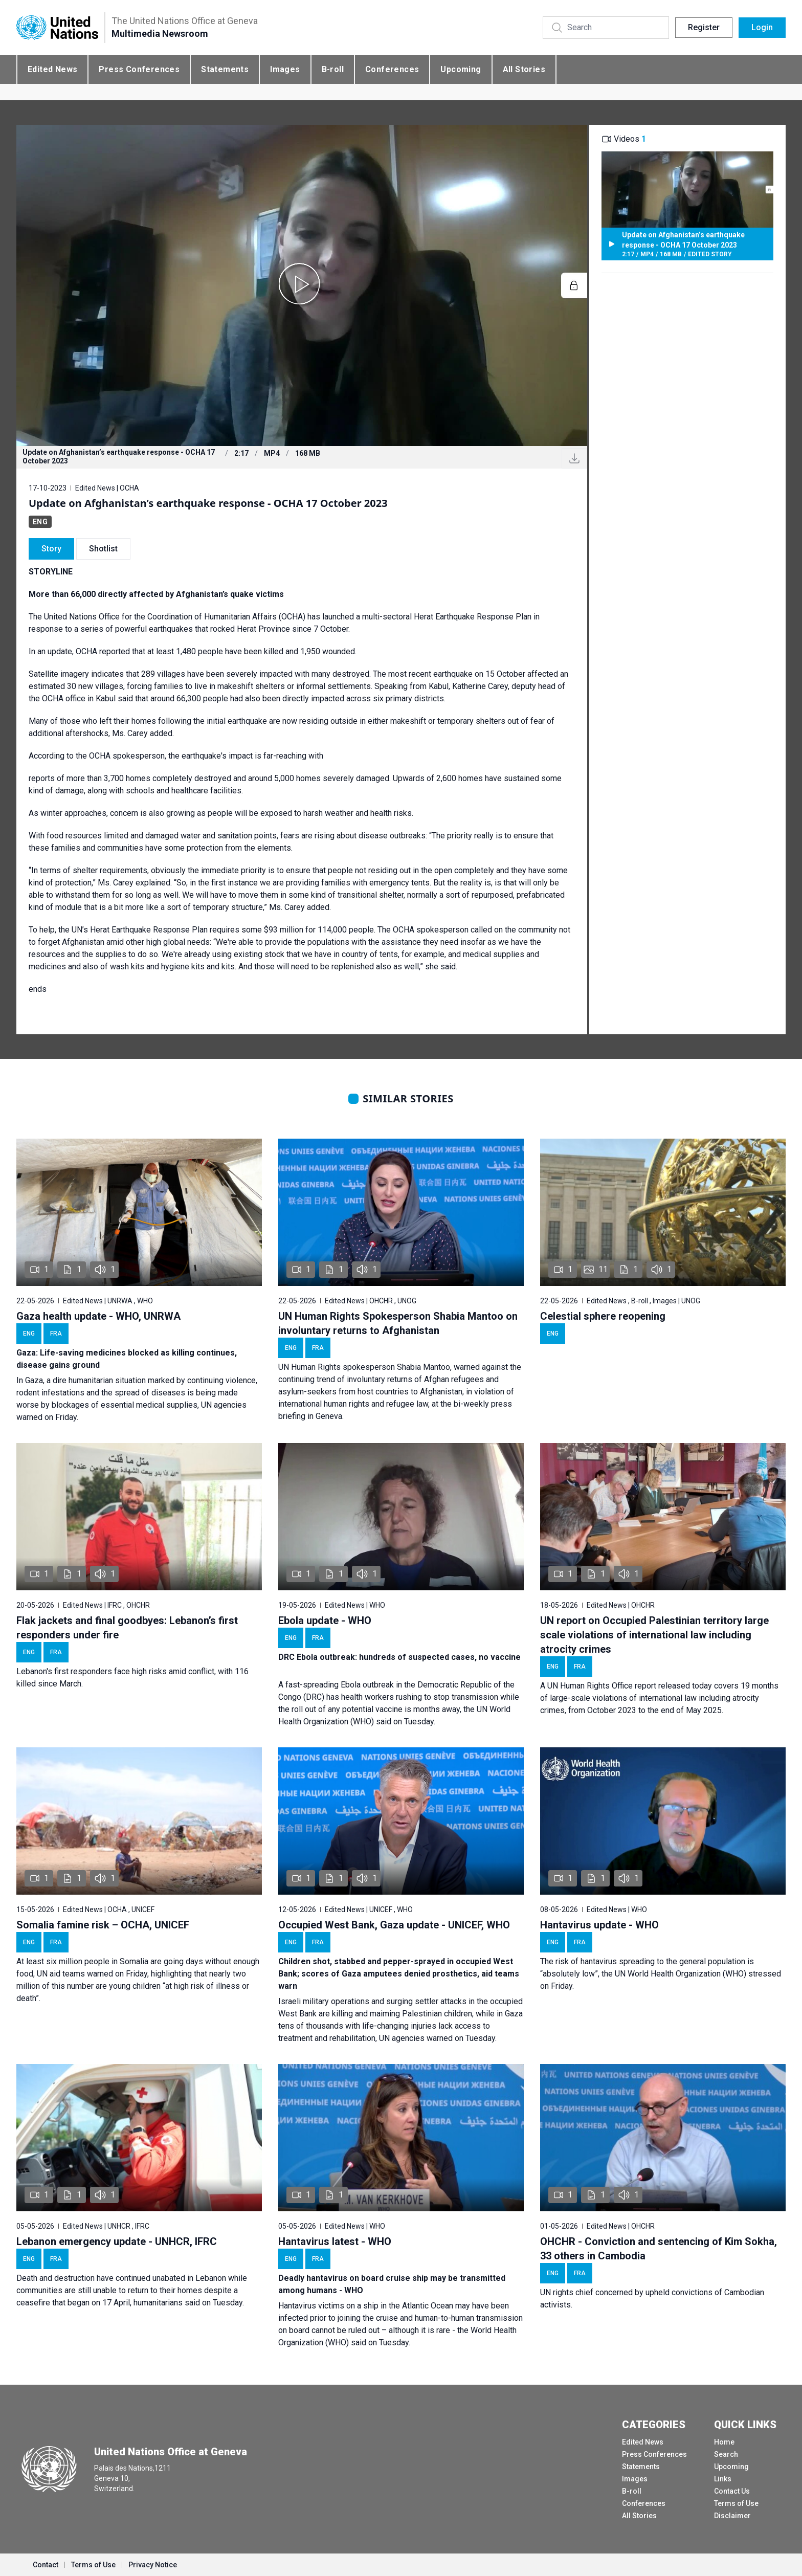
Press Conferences (139, 69)
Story (51, 548)
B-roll (333, 69)
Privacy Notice (152, 2565)
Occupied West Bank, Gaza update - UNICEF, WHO (394, 1925)
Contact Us (732, 2491)
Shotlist (103, 548)
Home (724, 2442)
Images (285, 69)
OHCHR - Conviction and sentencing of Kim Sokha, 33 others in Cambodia (658, 2248)
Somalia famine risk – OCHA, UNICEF (102, 1925)
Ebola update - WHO (324, 1620)
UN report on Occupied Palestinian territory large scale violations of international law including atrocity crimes (654, 1634)
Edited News (52, 69)
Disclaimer (732, 2516)
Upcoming (460, 69)
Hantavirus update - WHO (599, 1925)
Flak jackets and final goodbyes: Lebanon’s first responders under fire (127, 1627)
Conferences (392, 69)
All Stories (524, 69)
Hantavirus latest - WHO (334, 2241)
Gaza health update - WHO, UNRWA (98, 1316)
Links (722, 2479)
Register (704, 27)
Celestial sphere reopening (602, 1316)
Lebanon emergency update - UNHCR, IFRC (116, 2241)
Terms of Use (736, 2503)
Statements (225, 69)
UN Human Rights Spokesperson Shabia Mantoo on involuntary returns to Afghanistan (398, 1323)
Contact (45, 2565)
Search (726, 2454)
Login (762, 27)
